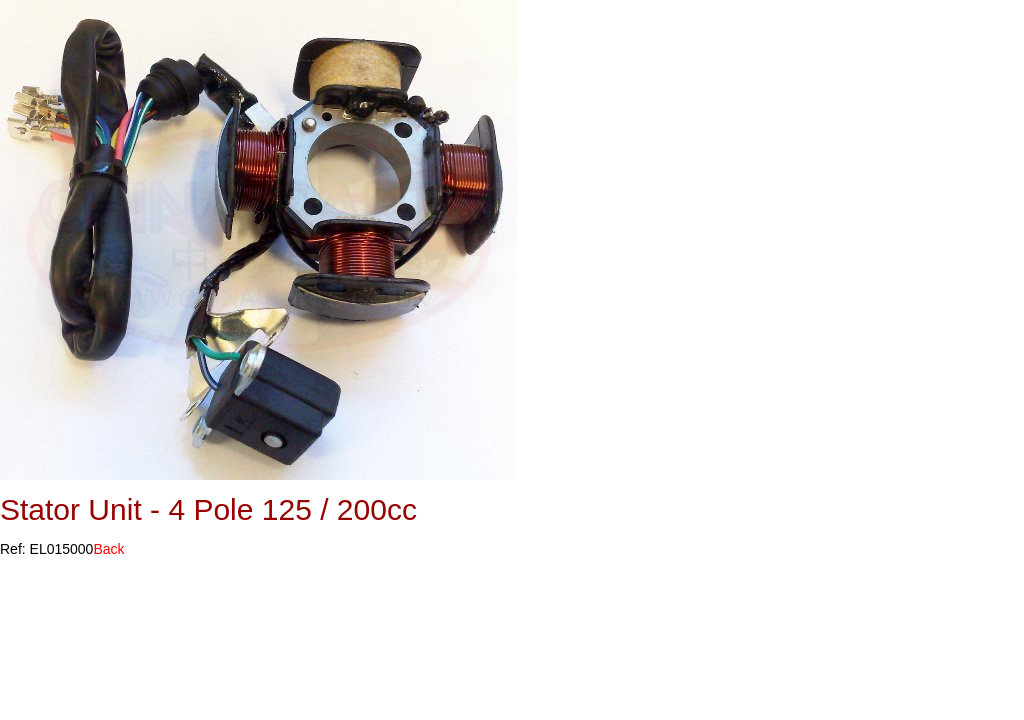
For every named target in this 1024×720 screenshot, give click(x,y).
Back (108, 549)
